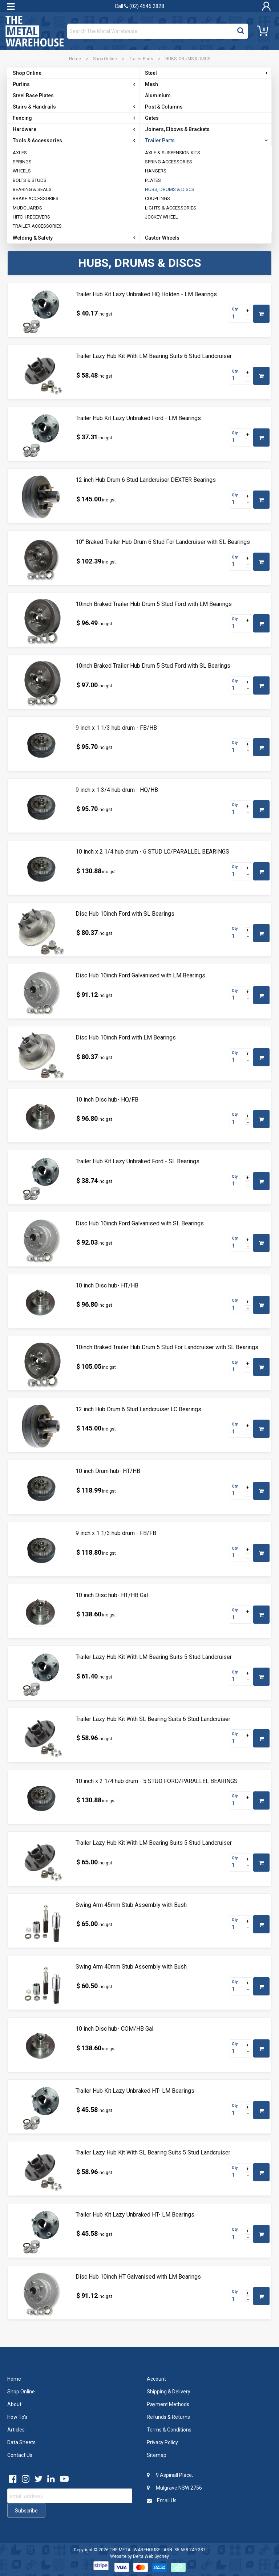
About (14, 2404)
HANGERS (155, 171)
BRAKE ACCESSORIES (35, 198)
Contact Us (19, 2455)
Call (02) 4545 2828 (139, 6)
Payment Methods (168, 2404)
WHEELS (22, 171)
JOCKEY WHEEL (161, 217)
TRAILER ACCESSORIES (37, 226)
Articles (16, 2430)
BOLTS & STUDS (29, 180)
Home (75, 58)
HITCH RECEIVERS (31, 217)
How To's (17, 2417)
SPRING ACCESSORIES (168, 161)
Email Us (162, 2500)
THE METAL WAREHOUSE (135, 2549)
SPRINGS (22, 161)
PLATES (153, 180)
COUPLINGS (157, 198)
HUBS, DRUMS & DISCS (169, 189)
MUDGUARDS (27, 208)
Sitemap (156, 2455)
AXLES (20, 152)
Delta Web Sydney (151, 2556)
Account (156, 2379)
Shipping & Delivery (168, 2391)
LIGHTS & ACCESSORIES (170, 208)
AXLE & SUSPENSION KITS (172, 152)
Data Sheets (21, 2442)
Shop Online (105, 58)
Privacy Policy (162, 2442)
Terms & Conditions (169, 2430)
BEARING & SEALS (32, 189)
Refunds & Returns (168, 2417)
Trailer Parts (141, 58)
